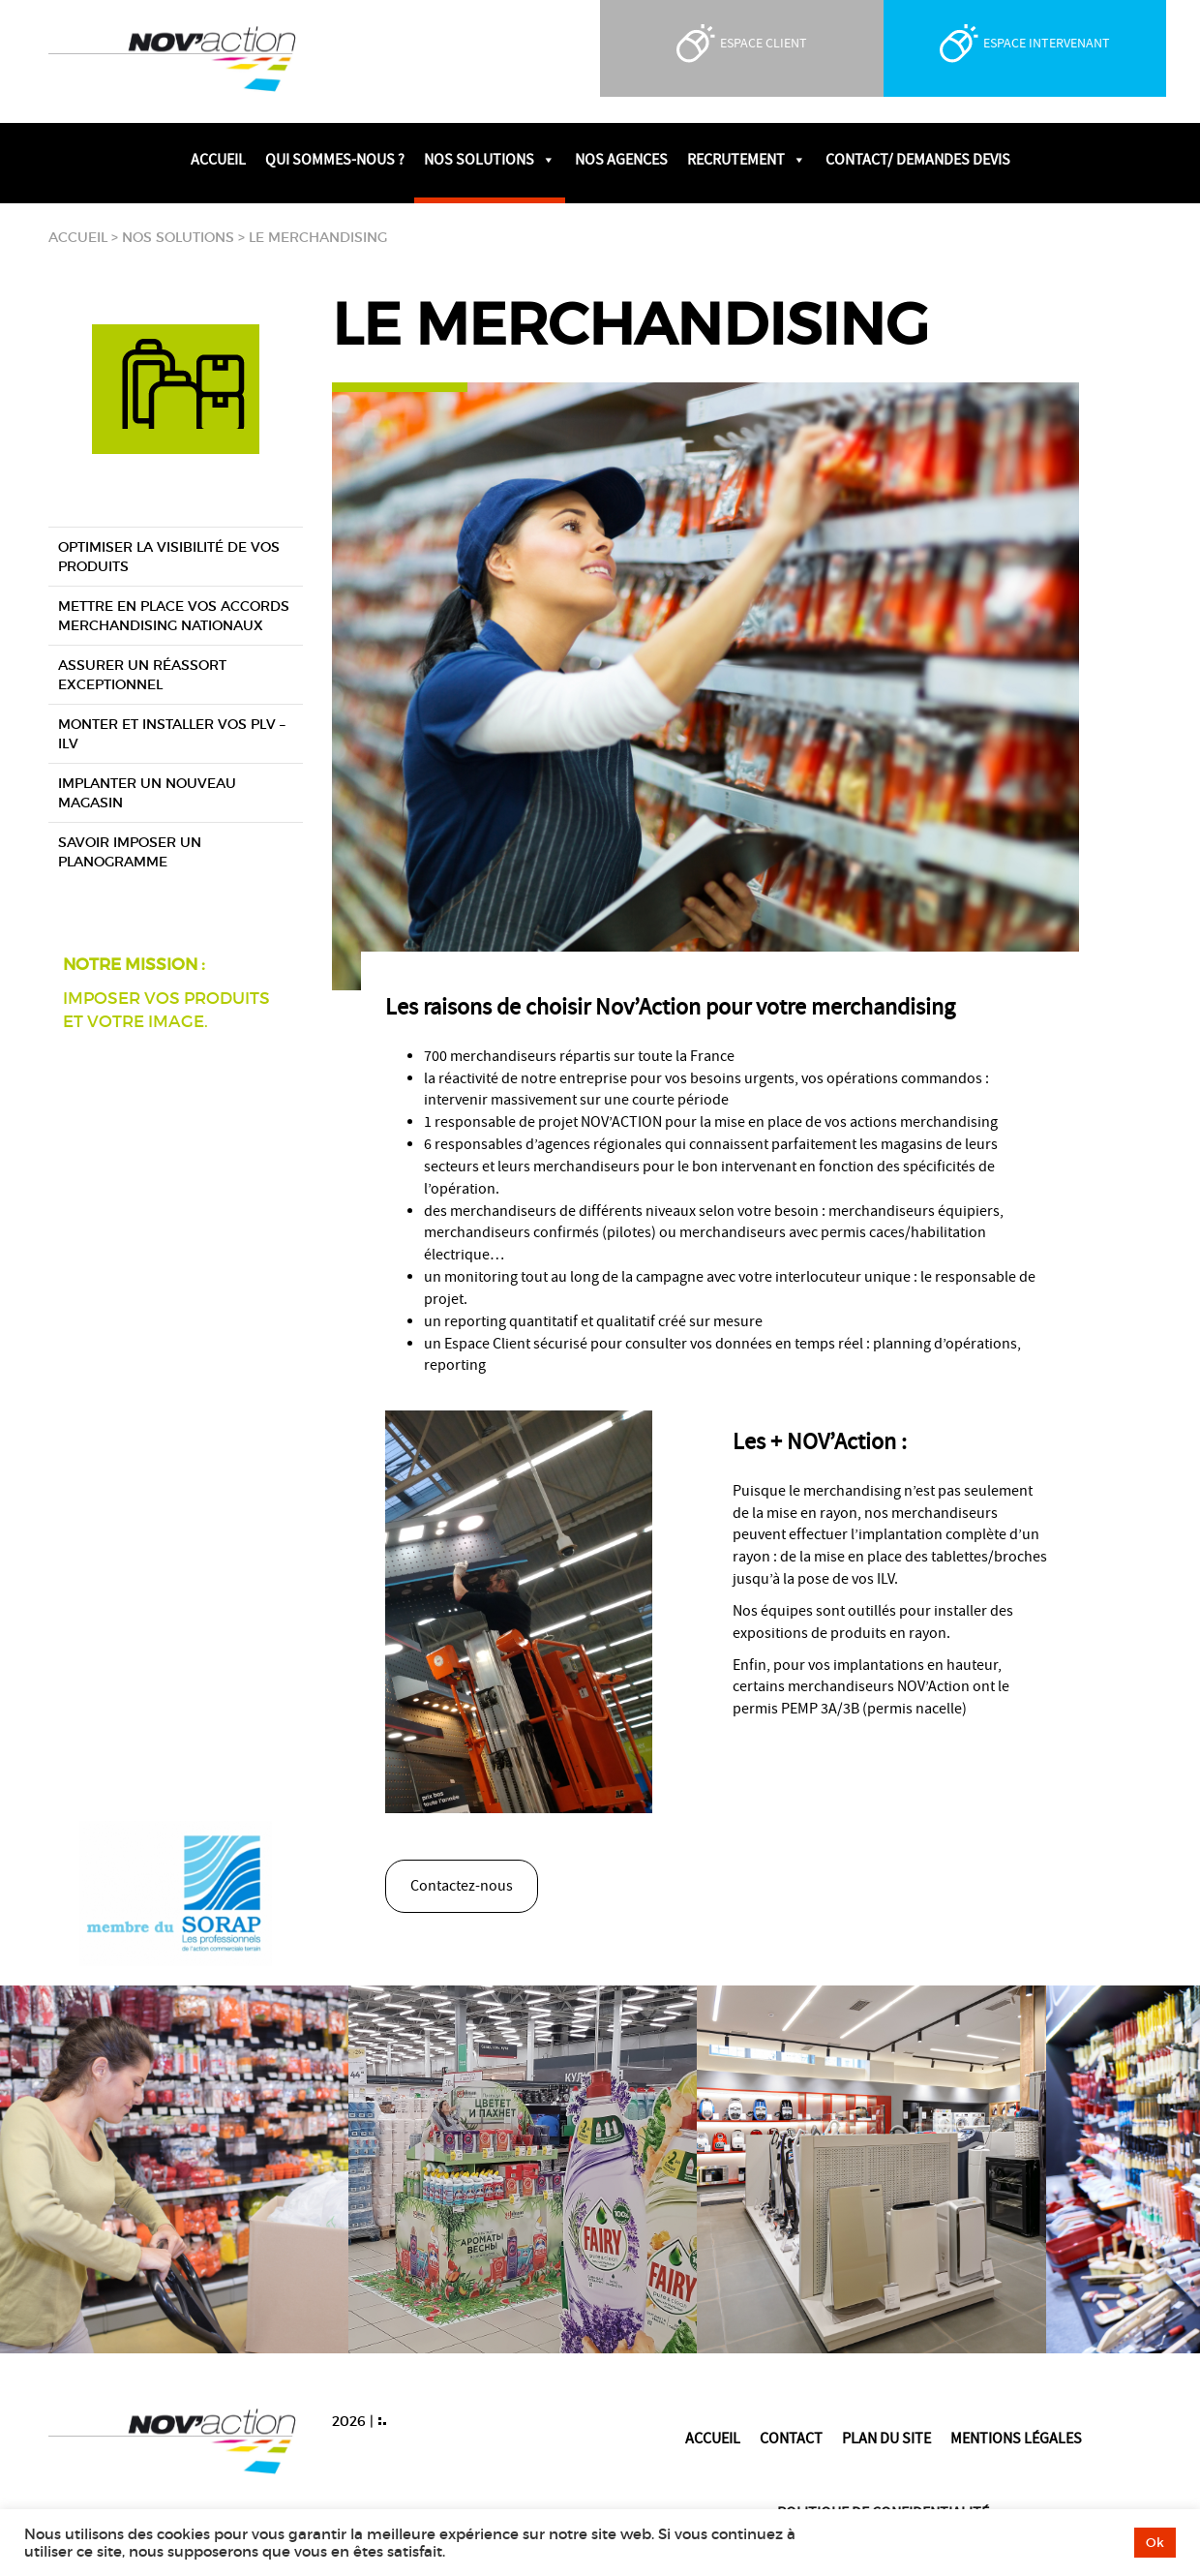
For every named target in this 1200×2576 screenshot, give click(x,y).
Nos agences (621, 159)
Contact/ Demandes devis (917, 159)
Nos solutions (178, 237)
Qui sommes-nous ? (335, 159)
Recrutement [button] (746, 159)
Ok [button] (1155, 2542)
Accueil (218, 159)
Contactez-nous (461, 1885)
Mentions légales (1016, 2438)
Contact (791, 2438)
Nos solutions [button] (489, 159)
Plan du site (886, 2438)
